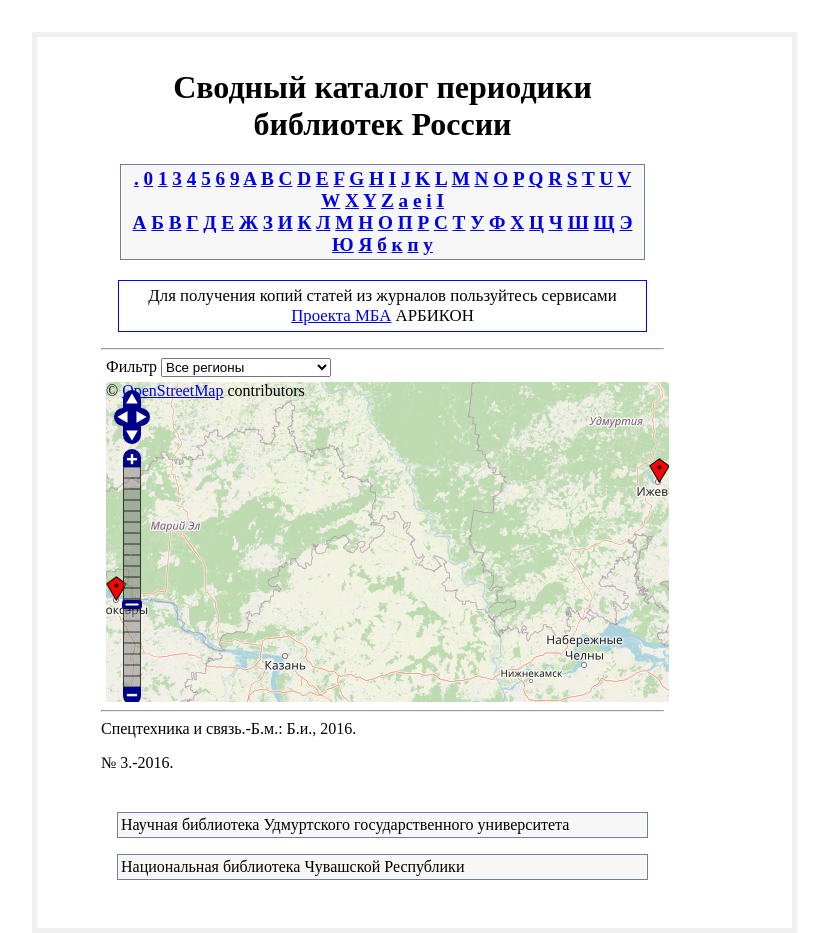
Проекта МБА (341, 315)
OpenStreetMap (172, 390)
